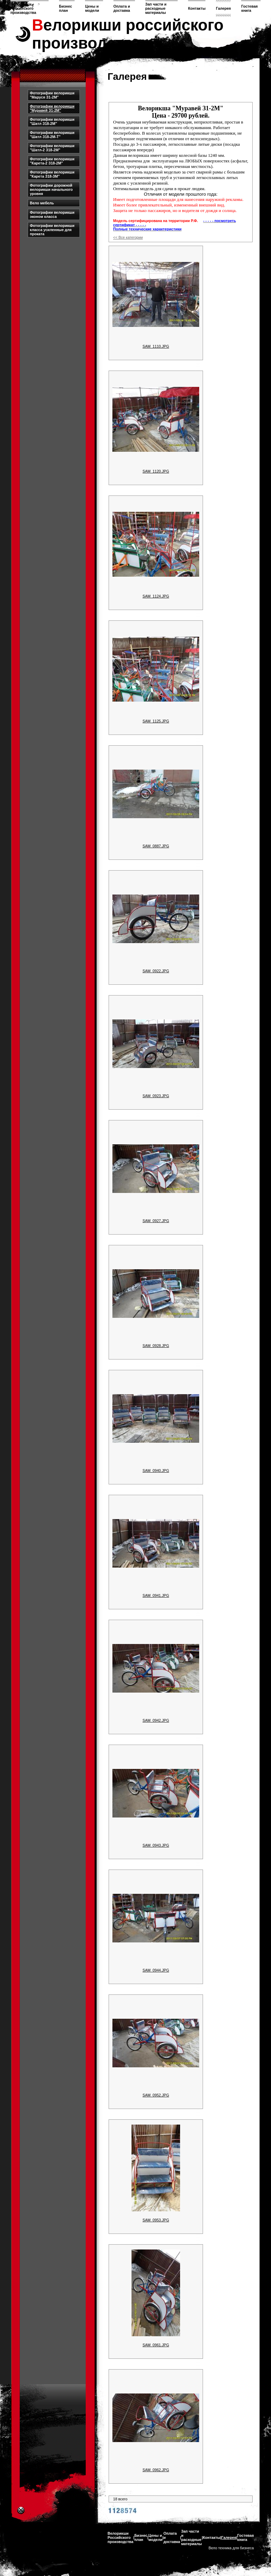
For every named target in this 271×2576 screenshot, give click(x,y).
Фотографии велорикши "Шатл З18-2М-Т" (52, 134)
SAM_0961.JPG (156, 2345)
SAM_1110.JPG (156, 346)
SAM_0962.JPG (156, 2470)
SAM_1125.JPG (156, 721)
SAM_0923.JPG (156, 1096)
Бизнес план (65, 8)
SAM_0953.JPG (156, 2220)
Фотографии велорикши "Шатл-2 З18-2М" (52, 148)
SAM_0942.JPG (156, 1720)
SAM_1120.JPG (156, 471)
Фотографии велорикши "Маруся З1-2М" (52, 95)
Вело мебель (42, 203)
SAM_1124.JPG (156, 596)
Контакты (196, 8)
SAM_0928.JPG (156, 1346)
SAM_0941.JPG (156, 1595)
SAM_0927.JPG (156, 1221)
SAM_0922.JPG (156, 971)
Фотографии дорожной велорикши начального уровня (51, 189)
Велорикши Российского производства (23, 8)
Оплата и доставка (121, 8)
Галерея (223, 8)
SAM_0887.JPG (156, 846)
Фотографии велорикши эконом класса (52, 214)
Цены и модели (92, 8)
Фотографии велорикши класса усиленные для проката (52, 229)
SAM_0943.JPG (156, 1845)
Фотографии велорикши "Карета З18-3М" (52, 174)
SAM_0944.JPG (156, 1970)
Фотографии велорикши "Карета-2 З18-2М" (52, 161)
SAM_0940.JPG (156, 1470)
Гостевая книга (249, 8)
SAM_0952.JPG (156, 2095)
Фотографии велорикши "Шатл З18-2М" (52, 121)
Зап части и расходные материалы (156, 8)
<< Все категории (128, 237)
